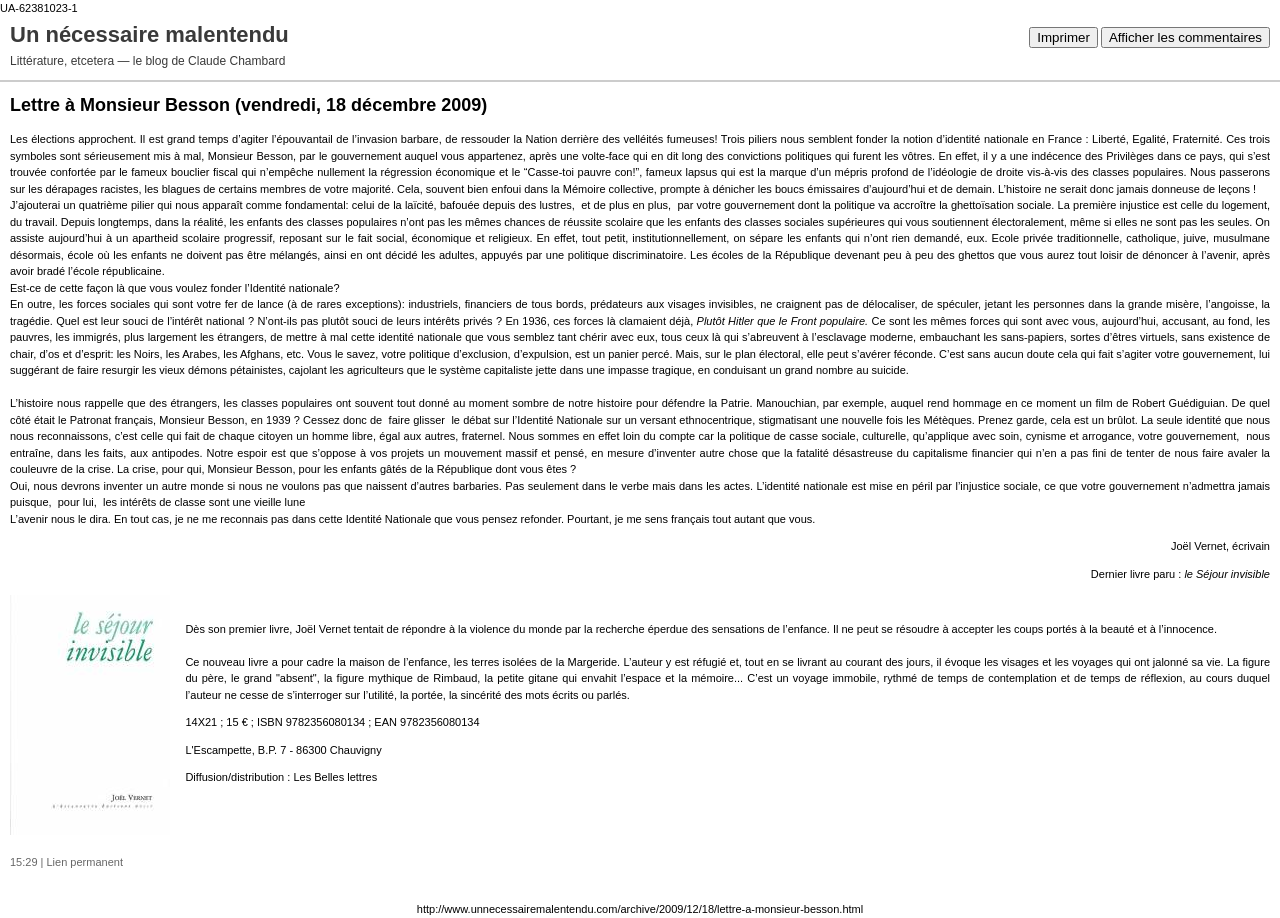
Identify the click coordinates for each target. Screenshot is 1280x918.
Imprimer (1063, 37)
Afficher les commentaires (1185, 37)
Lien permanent (85, 862)
